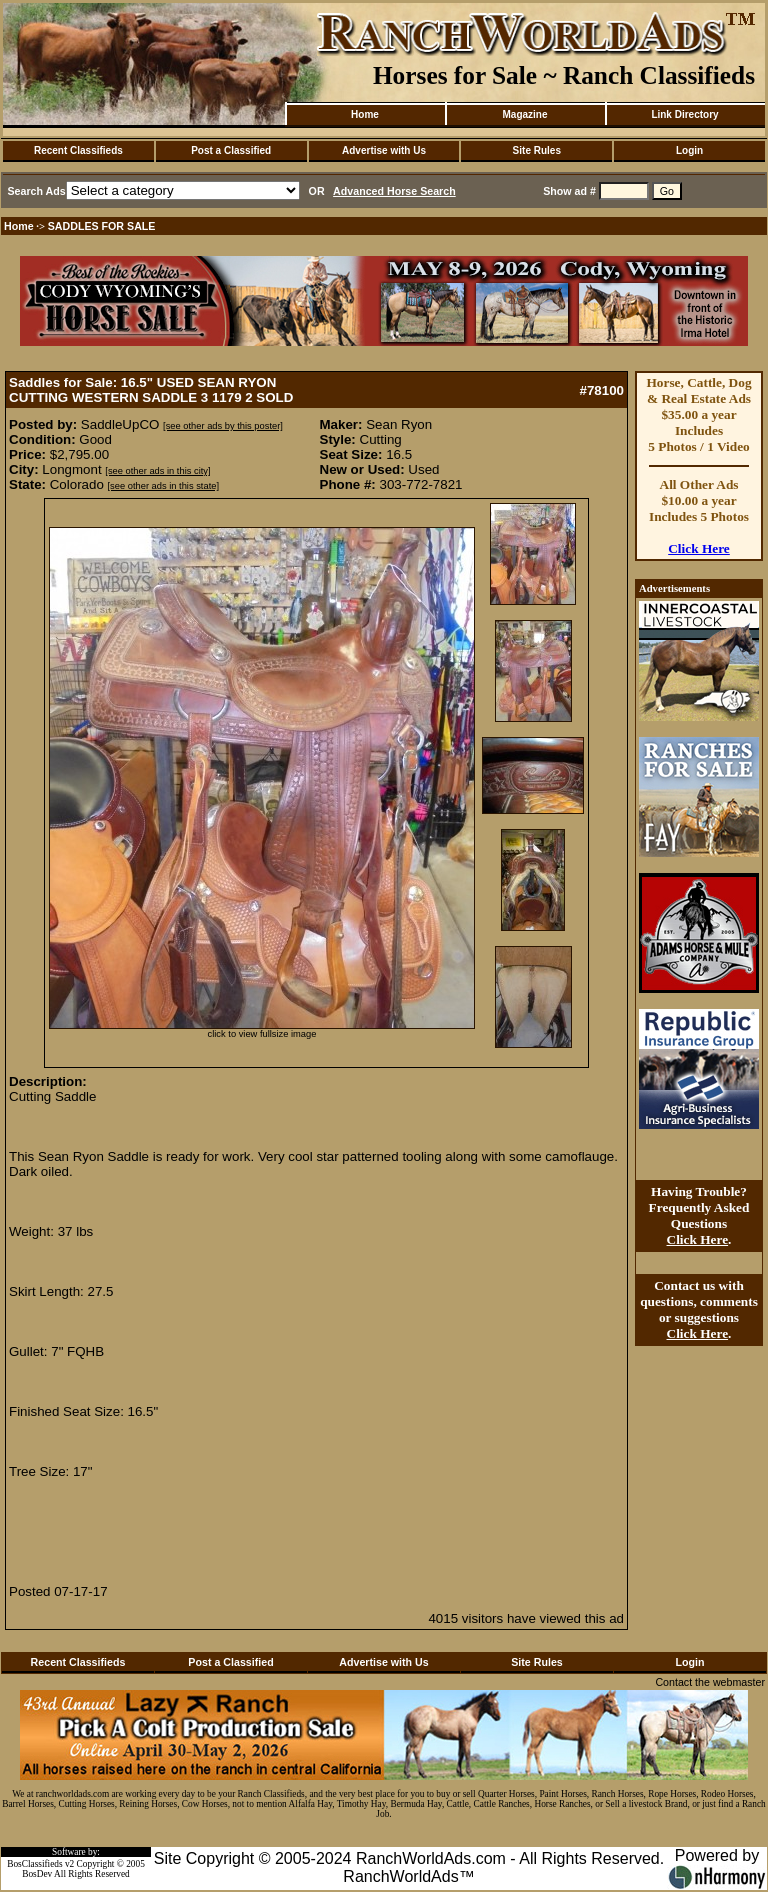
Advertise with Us (384, 150)
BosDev (37, 1874)
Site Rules (537, 150)
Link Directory (684, 114)
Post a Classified (231, 150)
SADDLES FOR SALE (102, 226)
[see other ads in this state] (163, 486)
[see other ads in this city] (157, 471)
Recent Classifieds (78, 150)
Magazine (524, 114)
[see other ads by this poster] (223, 426)
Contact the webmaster (710, 1682)
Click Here (699, 548)
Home (365, 114)
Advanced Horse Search (394, 191)
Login (689, 150)
